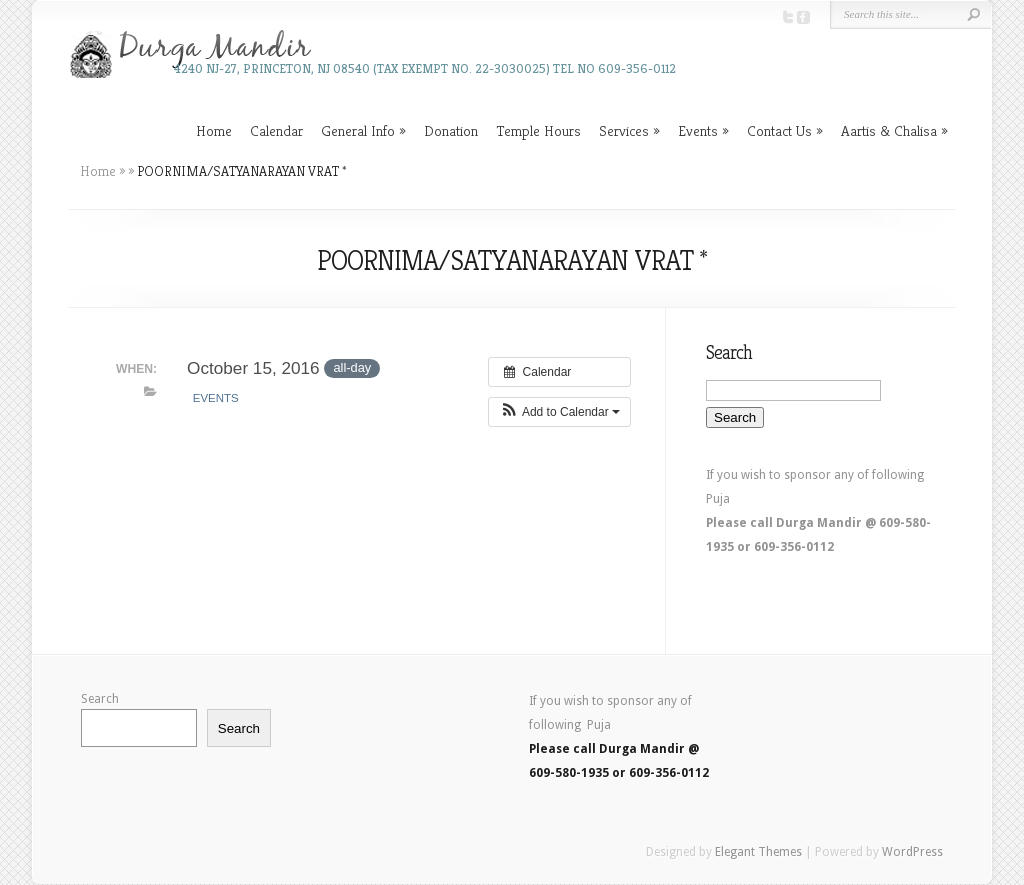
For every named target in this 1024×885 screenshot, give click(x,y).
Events (698, 130)
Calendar (276, 130)
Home (214, 130)
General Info (358, 130)
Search (100, 699)
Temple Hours (538, 130)
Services (624, 130)
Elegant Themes (758, 852)
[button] (559, 412)
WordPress (912, 852)
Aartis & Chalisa (889, 130)
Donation (451, 130)
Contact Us (779, 130)
